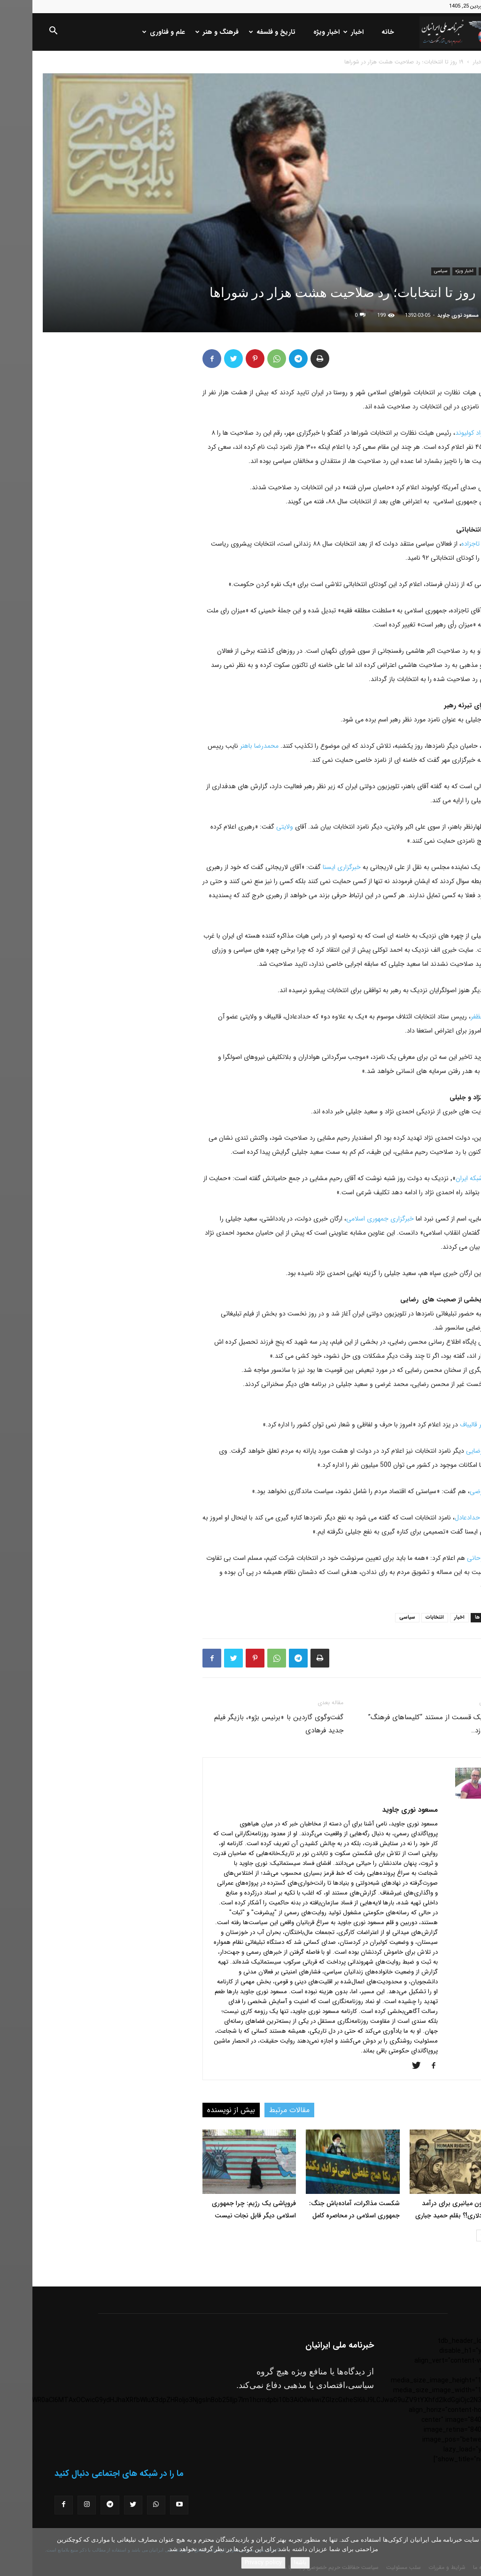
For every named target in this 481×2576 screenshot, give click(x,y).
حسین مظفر (454, 1016)
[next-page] (450, 2235)
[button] (20, 32)
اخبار (322, 32)
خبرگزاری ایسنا (309, 867)
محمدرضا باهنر (227, 746)
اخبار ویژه (294, 32)
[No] (469, 2552)
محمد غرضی (454, 1491)
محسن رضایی (452, 1451)
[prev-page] (465, 2235)
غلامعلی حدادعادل (446, 1517)
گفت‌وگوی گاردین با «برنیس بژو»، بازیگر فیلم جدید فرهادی (246, 1724)
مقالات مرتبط (257, 2110)
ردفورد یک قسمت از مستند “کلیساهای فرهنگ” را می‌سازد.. (403, 1724)
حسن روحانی (452, 1558)
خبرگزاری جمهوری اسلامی (347, 1219)
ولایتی (251, 827)
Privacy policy (230, 2563)
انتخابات (402, 1617)
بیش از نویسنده (199, 2110)
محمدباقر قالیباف (449, 1424)
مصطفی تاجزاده (450, 544)
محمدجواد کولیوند (447, 433)
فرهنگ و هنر (185, 32)
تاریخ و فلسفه (240, 32)
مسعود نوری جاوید (425, 316)
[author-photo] (441, 1797)
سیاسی (408, 270)
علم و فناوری (132, 32)
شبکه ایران (436, 1178)
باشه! (268, 2563)
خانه (355, 32)
